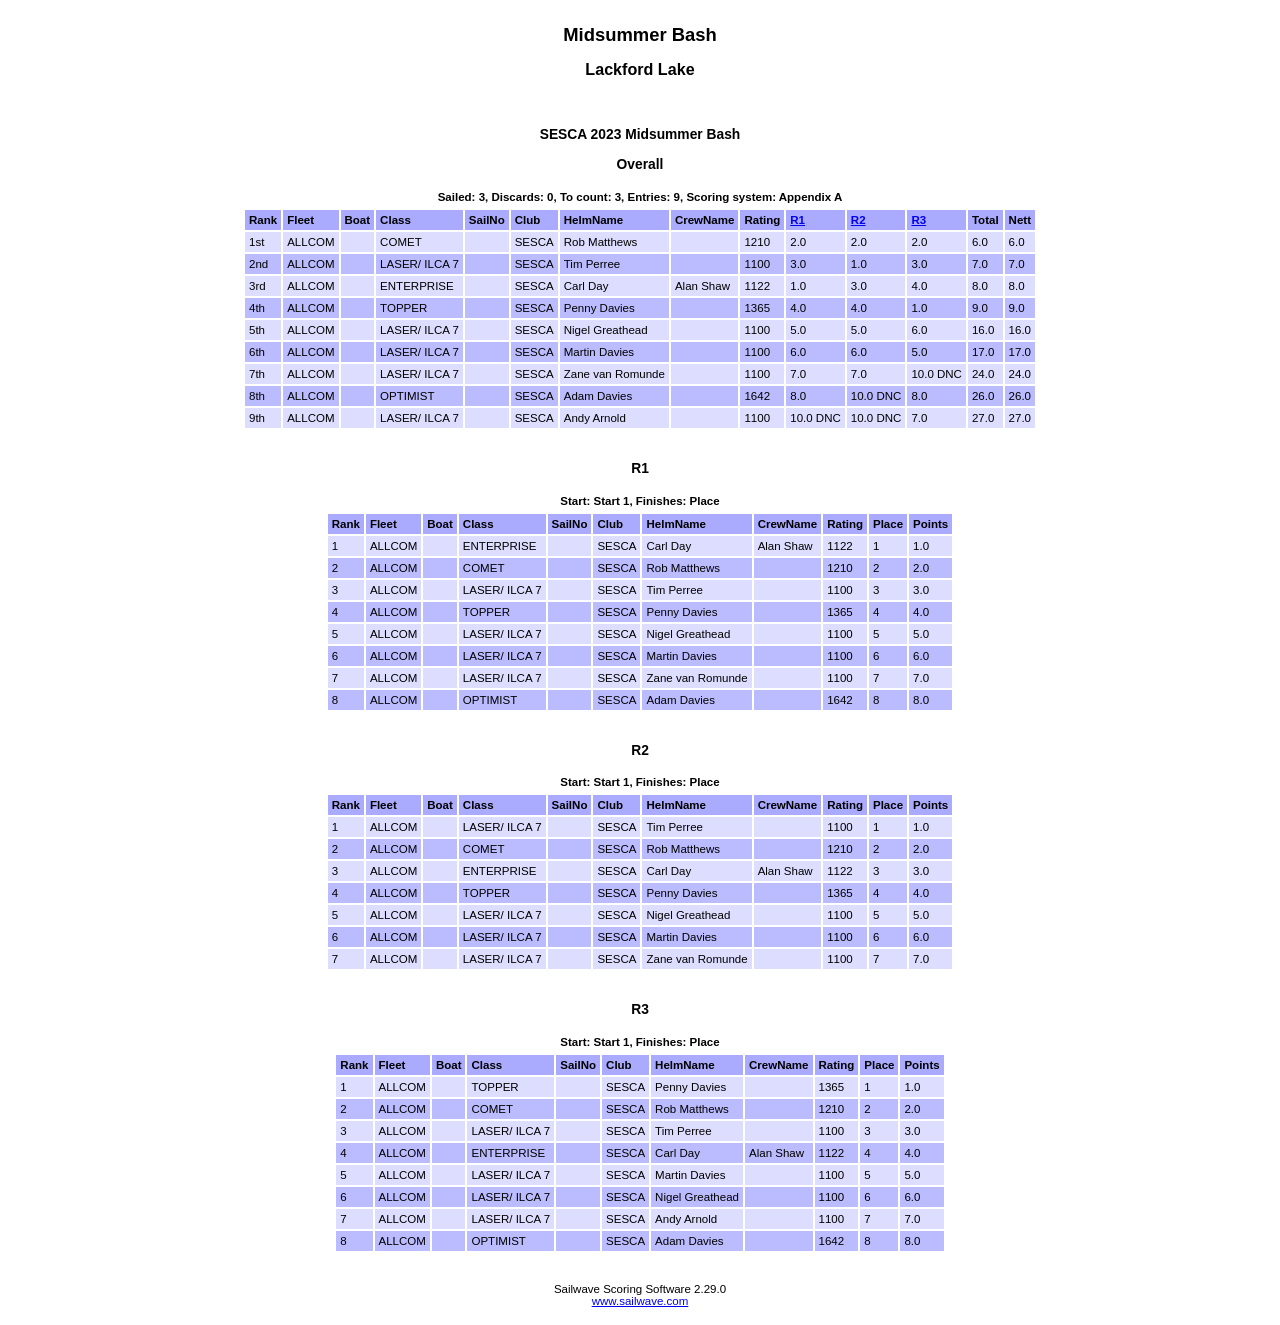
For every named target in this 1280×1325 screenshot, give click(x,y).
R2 (858, 220)
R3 (918, 220)
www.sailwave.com (640, 1301)
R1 (797, 220)
